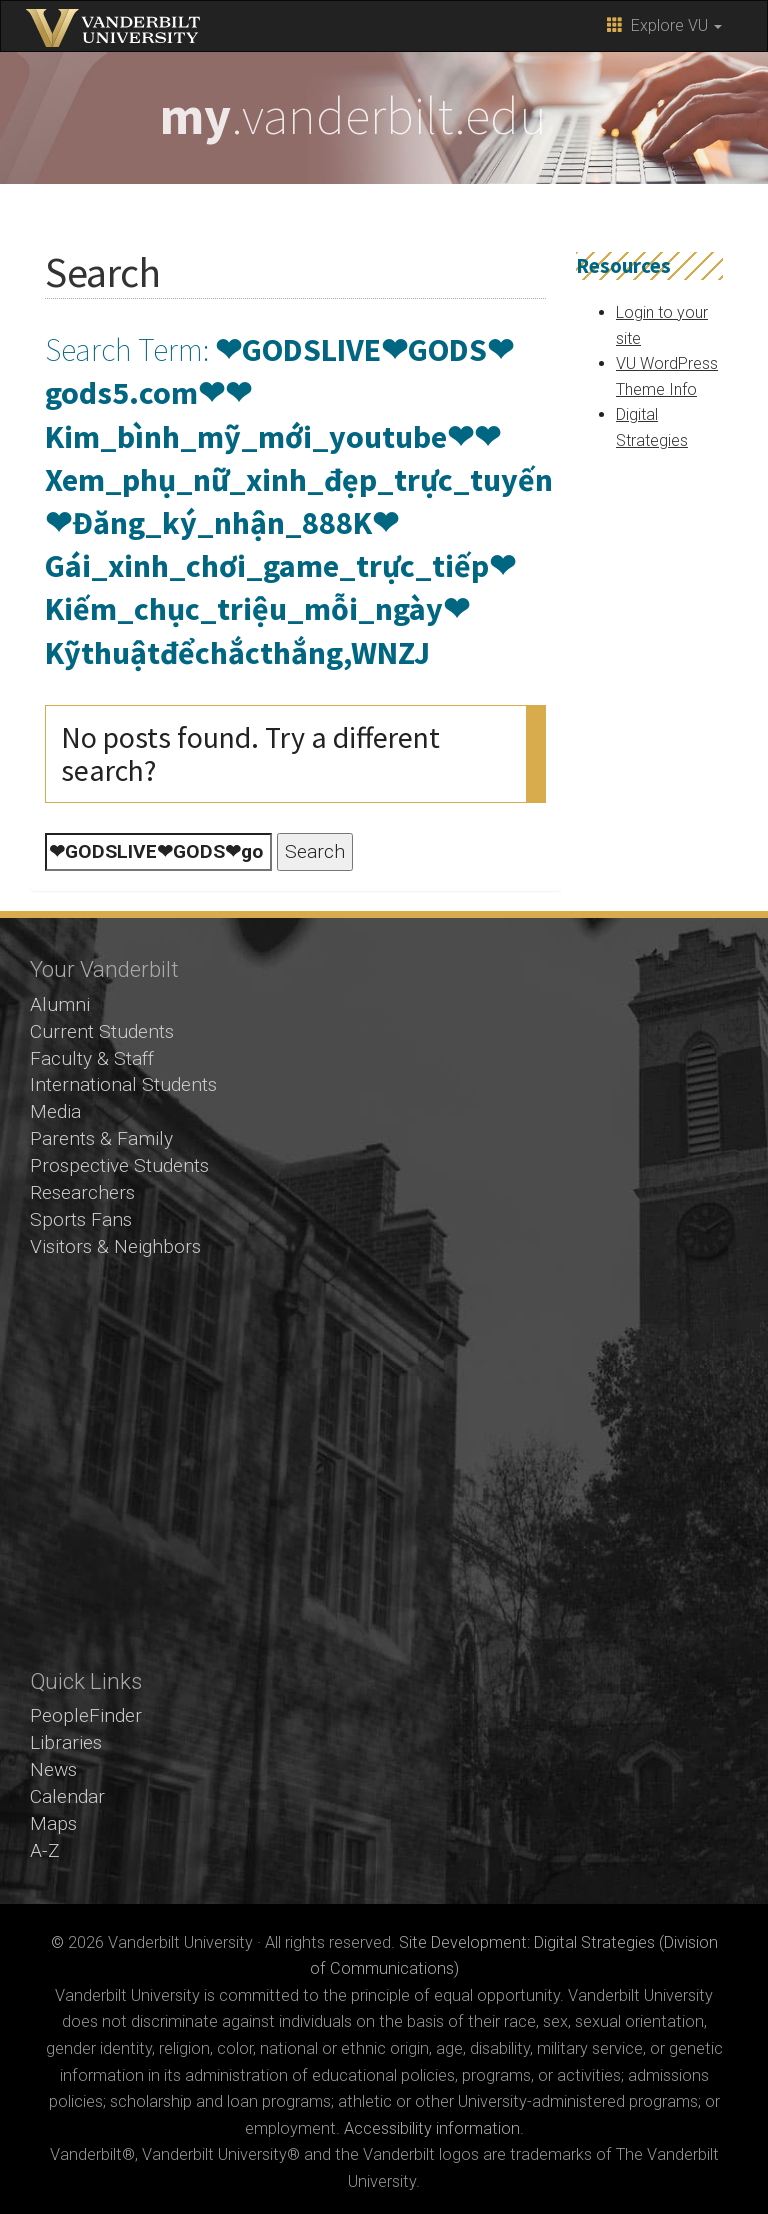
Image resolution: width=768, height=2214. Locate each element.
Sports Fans (81, 1219)
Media (55, 1111)
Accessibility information (432, 2128)
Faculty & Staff (92, 1058)
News (53, 1769)
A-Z (45, 1850)
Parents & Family (101, 1138)
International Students (123, 1084)
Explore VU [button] (664, 25)
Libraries (66, 1742)
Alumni (60, 1004)
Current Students (102, 1031)
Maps (53, 1823)
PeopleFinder (86, 1715)
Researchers (82, 1192)
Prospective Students (119, 1165)
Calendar (67, 1796)
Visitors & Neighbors (115, 1246)
